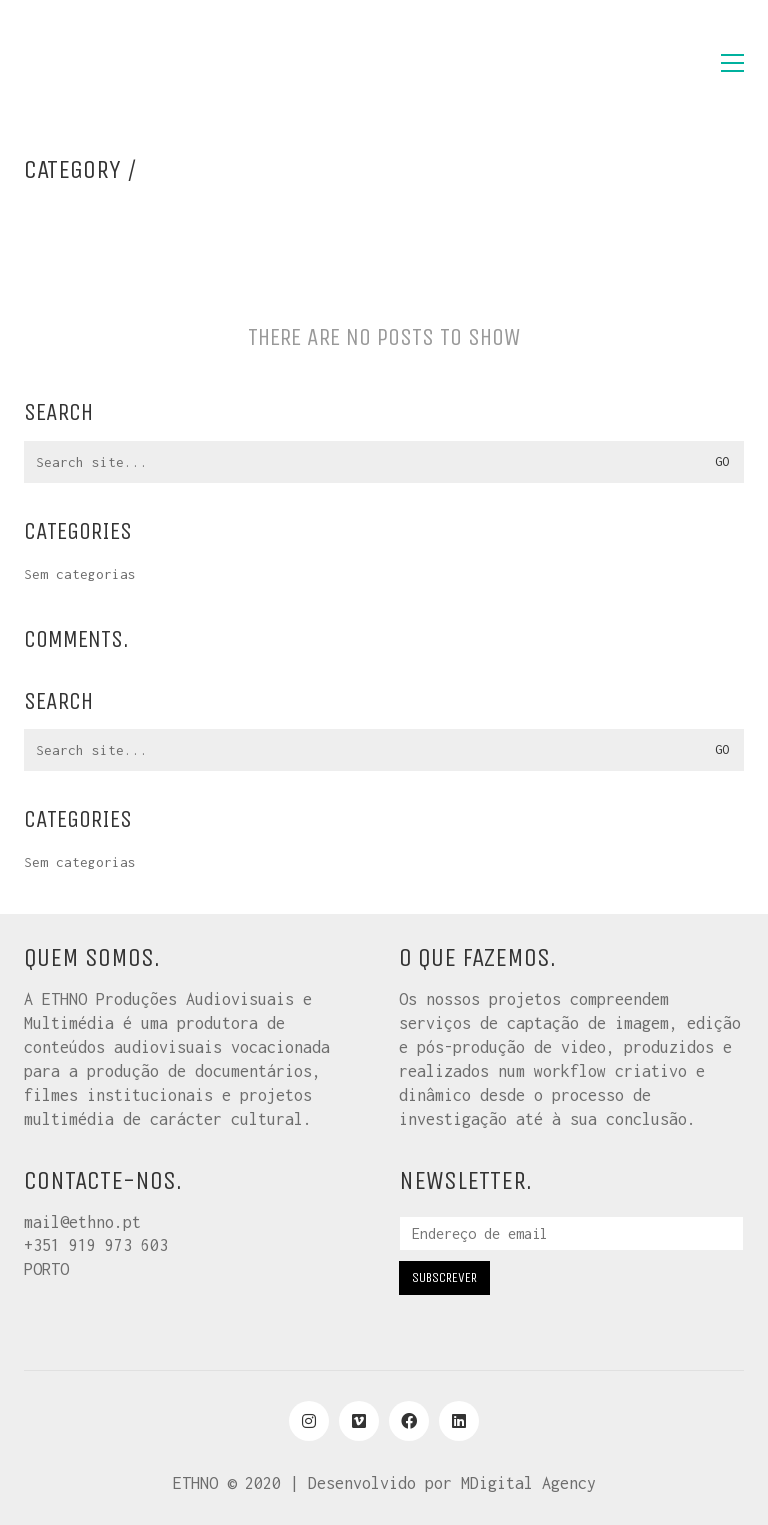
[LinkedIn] (459, 1421)
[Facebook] (409, 1421)
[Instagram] (309, 1421)
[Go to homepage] (124, 63)
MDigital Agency (528, 1483)
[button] (732, 63)
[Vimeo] (359, 1421)
